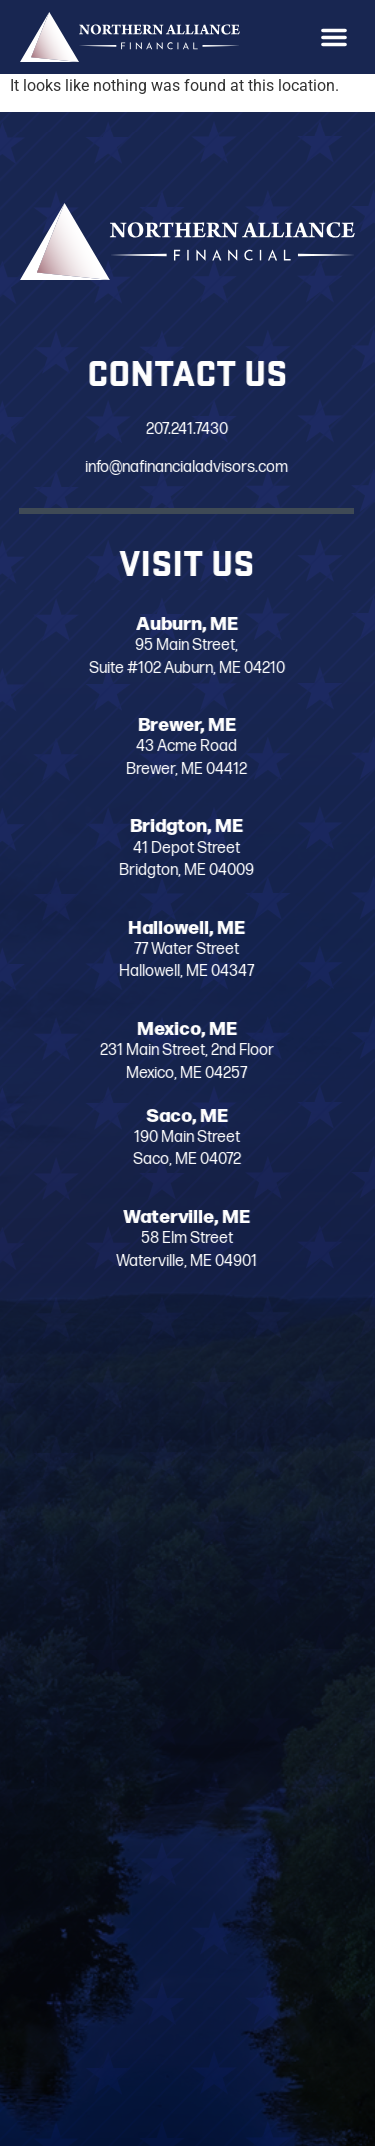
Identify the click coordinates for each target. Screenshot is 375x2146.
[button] (334, 37)
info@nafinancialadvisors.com (169, 468)
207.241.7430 (169, 429)
